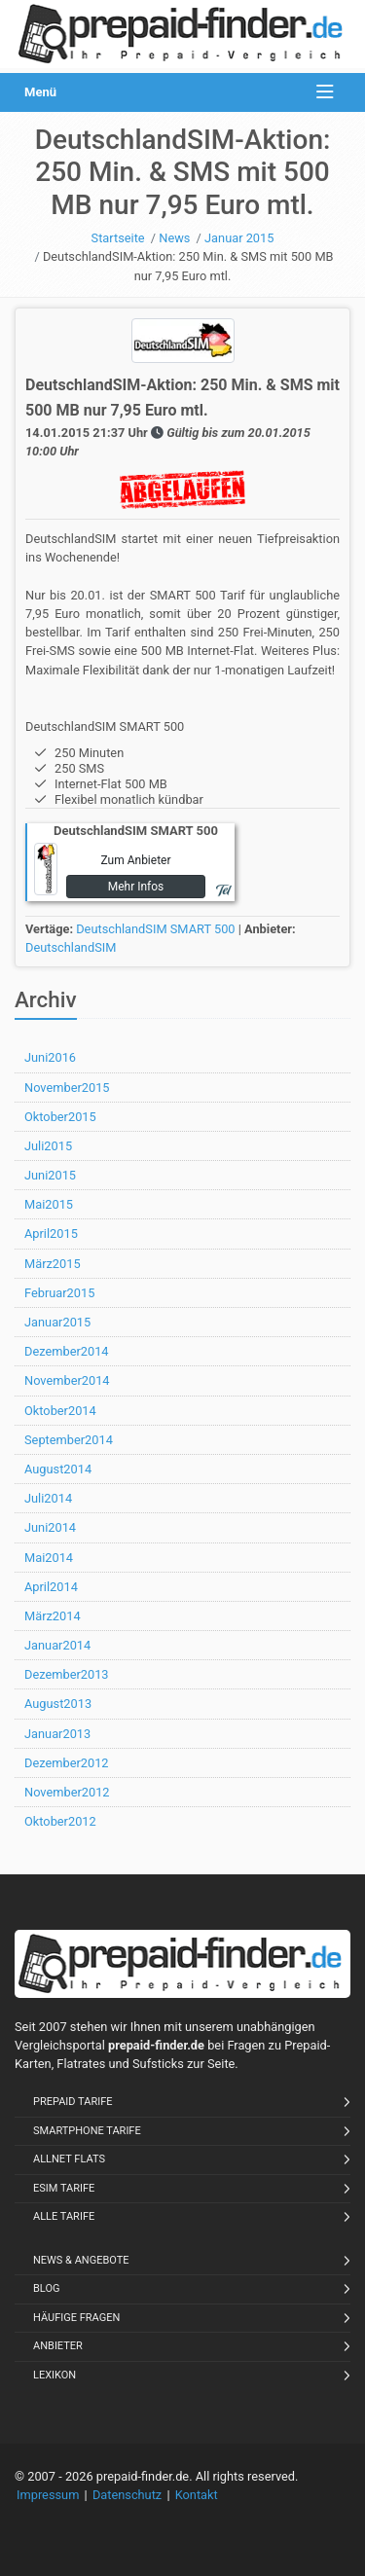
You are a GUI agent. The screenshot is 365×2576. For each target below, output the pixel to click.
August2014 (57, 1469)
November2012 (67, 1792)
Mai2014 (48, 1557)
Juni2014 (50, 1527)
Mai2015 (48, 1204)
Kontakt (196, 2494)
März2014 (52, 1616)
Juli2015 (48, 1146)
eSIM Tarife (63, 2188)
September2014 (68, 1440)
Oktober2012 (60, 1821)
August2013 (57, 1703)
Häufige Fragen (76, 2317)
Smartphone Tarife (87, 2130)
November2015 (67, 1087)
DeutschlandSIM (70, 947)
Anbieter (58, 2346)
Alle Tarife (63, 2216)
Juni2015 (50, 1175)
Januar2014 (57, 1645)
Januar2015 (57, 1322)
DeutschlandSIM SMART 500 (155, 929)
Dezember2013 (66, 1674)
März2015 (52, 1263)
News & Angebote (81, 2260)
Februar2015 (59, 1293)
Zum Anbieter (135, 860)
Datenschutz (127, 2494)
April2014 (51, 1586)
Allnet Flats (69, 2159)
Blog (46, 2288)
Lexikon (54, 2375)
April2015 (51, 1233)
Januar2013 (57, 1733)
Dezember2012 (66, 1763)
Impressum (48, 2494)
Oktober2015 (60, 1116)
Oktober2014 (60, 1410)
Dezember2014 (66, 1351)
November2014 (67, 1380)
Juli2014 (48, 1498)
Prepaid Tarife (73, 2101)
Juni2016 (50, 1057)
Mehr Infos (136, 886)
